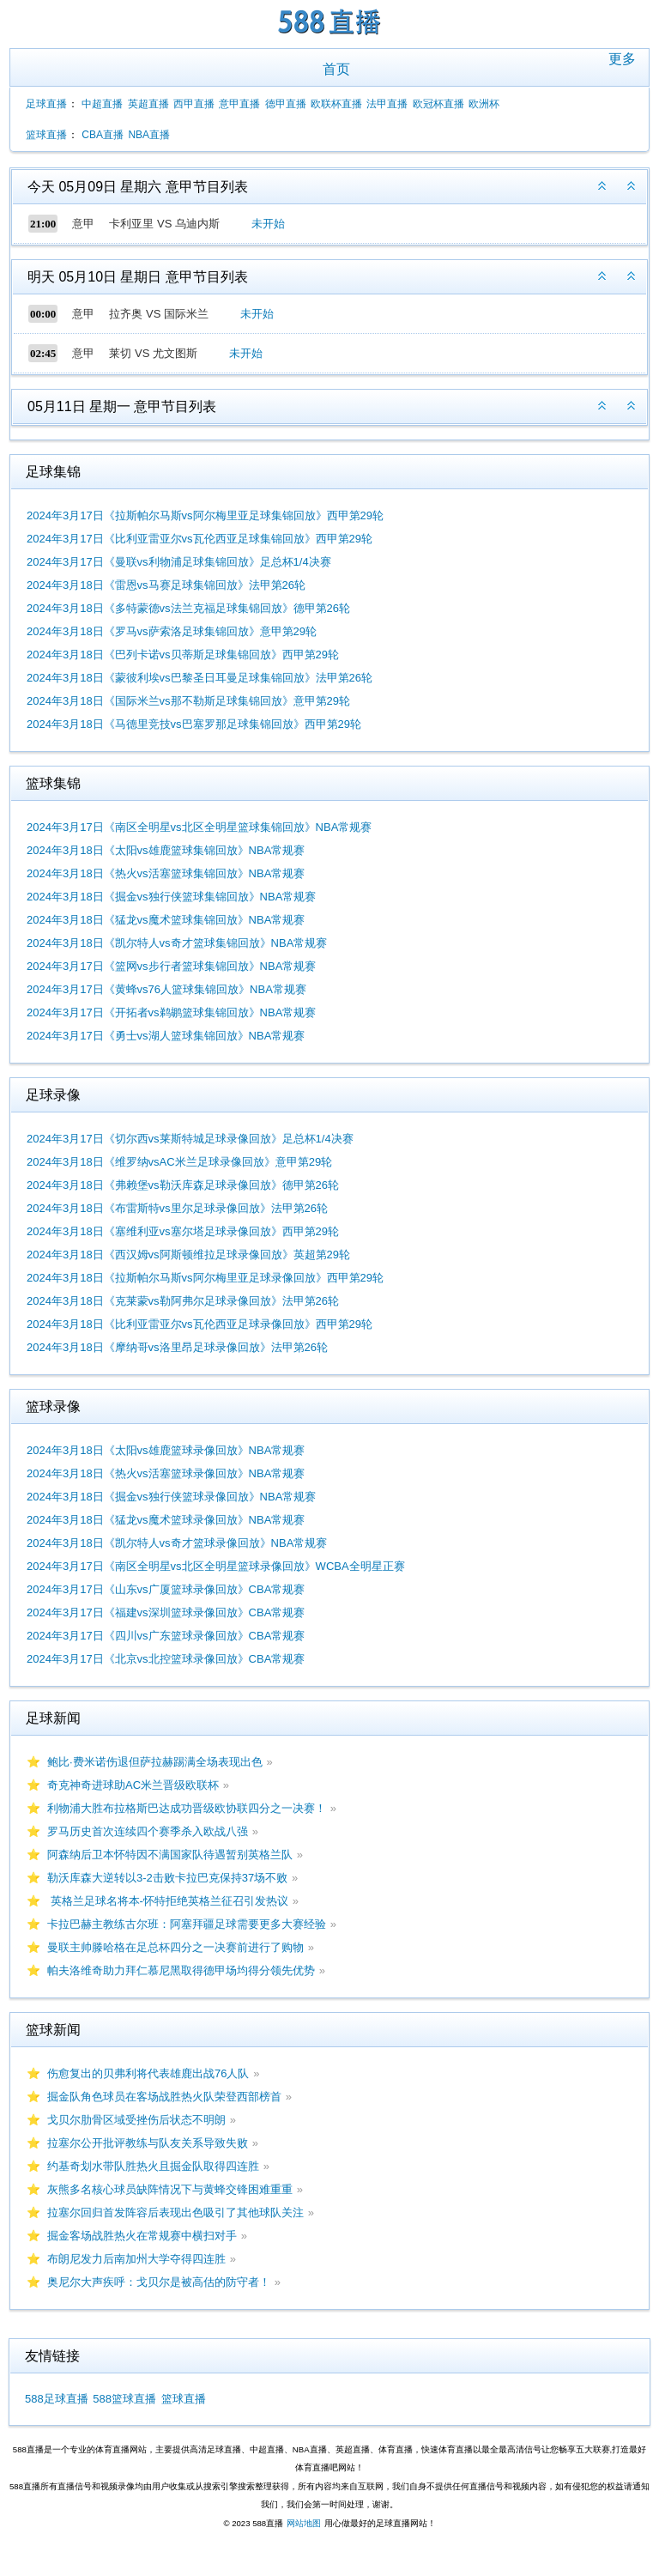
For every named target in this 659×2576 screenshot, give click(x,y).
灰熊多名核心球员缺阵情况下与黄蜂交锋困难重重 (170, 2189)
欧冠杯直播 (438, 104)
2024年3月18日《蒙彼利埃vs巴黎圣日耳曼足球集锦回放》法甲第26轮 (199, 677)
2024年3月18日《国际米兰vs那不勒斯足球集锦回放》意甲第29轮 (188, 700)
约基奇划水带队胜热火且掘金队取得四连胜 (153, 2166)
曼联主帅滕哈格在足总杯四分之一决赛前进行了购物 (175, 1947)
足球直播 (46, 104)
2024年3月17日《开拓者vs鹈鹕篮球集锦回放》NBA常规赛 (171, 1012)
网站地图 (304, 2523)
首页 (336, 69)
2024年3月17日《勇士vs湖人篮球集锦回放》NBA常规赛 (166, 1035)
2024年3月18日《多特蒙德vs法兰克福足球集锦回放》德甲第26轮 (188, 608)
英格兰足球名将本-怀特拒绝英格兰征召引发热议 (167, 1900)
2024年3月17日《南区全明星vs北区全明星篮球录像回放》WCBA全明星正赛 (216, 1566)
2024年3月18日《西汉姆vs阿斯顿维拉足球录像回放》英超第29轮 (188, 1254)
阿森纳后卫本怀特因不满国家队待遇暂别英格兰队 (170, 1854)
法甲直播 (387, 104)
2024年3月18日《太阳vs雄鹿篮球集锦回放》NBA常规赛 (166, 850)
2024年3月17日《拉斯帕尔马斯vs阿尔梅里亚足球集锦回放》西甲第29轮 (205, 515)
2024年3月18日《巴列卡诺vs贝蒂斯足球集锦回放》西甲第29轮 (183, 654)
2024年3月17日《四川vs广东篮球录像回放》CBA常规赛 (166, 1635)
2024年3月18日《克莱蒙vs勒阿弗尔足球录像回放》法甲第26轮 (183, 1300)
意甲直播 (239, 104)
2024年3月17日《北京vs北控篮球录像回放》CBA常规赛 (166, 1658)
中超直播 (102, 104)
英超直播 (148, 104)
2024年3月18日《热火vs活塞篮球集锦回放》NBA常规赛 (166, 873)
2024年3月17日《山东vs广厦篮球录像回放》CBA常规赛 (166, 1589)
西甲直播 (194, 104)
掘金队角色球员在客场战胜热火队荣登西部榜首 (164, 2096)
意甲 (83, 223)
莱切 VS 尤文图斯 (153, 353)
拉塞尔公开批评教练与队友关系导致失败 (147, 2143)
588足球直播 (56, 2398)
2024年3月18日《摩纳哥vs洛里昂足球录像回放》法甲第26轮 (177, 1347)
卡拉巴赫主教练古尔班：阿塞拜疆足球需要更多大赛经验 (186, 1924)
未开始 (268, 223)
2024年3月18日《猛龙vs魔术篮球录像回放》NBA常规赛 (166, 1519)
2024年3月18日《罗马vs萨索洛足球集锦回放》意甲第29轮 (172, 631)
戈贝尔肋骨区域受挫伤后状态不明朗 (136, 2119)
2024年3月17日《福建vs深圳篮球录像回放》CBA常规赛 (166, 1612)
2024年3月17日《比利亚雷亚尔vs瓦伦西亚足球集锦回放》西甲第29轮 (199, 538)
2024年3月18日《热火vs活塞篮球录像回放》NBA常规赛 (166, 1473)
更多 (622, 59)
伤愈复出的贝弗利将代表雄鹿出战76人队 (148, 2073)
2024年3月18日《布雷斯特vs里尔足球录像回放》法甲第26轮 (177, 1208)
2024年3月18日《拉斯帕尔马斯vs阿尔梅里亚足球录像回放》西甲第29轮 (205, 1277)
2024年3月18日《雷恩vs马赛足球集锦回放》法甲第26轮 (166, 585)
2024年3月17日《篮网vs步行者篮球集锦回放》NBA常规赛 (171, 966)
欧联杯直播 (336, 104)
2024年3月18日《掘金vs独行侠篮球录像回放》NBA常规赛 (171, 1496)
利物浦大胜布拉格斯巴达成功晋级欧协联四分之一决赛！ (186, 1808)
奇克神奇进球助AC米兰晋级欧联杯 (133, 1785)
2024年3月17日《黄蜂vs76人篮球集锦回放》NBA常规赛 (166, 989)
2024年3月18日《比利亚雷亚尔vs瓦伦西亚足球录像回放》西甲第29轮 (199, 1324)
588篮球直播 (124, 2398)
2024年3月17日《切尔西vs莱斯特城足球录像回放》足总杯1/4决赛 (190, 1138)
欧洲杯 (484, 104)
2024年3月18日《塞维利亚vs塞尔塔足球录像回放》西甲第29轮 (183, 1231)
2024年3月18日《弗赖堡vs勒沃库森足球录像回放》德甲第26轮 (183, 1185)
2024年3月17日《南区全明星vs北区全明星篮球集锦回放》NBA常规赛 (199, 827)
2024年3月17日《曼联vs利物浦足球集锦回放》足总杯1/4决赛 (179, 561)
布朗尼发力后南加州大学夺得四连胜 (136, 2258)
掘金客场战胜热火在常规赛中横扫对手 (142, 2235)
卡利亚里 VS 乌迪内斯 (164, 223)
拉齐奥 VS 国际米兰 (159, 313)
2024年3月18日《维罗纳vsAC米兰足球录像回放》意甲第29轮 (179, 1161)
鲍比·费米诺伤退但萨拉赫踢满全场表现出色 (155, 1761)
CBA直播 (103, 135)
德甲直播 (285, 104)
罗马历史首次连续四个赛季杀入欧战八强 (147, 1831)
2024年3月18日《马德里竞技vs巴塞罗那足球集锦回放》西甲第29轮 (194, 724)
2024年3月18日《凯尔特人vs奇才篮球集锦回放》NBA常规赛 (177, 942)
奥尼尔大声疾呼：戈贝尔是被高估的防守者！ (158, 2282)
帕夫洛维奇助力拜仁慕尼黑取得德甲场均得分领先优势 (181, 1970)
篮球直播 (46, 135)
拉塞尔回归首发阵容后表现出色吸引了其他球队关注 (175, 2212)
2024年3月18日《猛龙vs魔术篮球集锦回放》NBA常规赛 (166, 919)
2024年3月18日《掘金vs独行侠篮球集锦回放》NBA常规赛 (171, 896)
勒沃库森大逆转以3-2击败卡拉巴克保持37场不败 (167, 1877)
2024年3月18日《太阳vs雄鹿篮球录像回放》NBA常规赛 (166, 1450)
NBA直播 (149, 135)
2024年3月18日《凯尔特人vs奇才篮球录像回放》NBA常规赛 (177, 1543)
